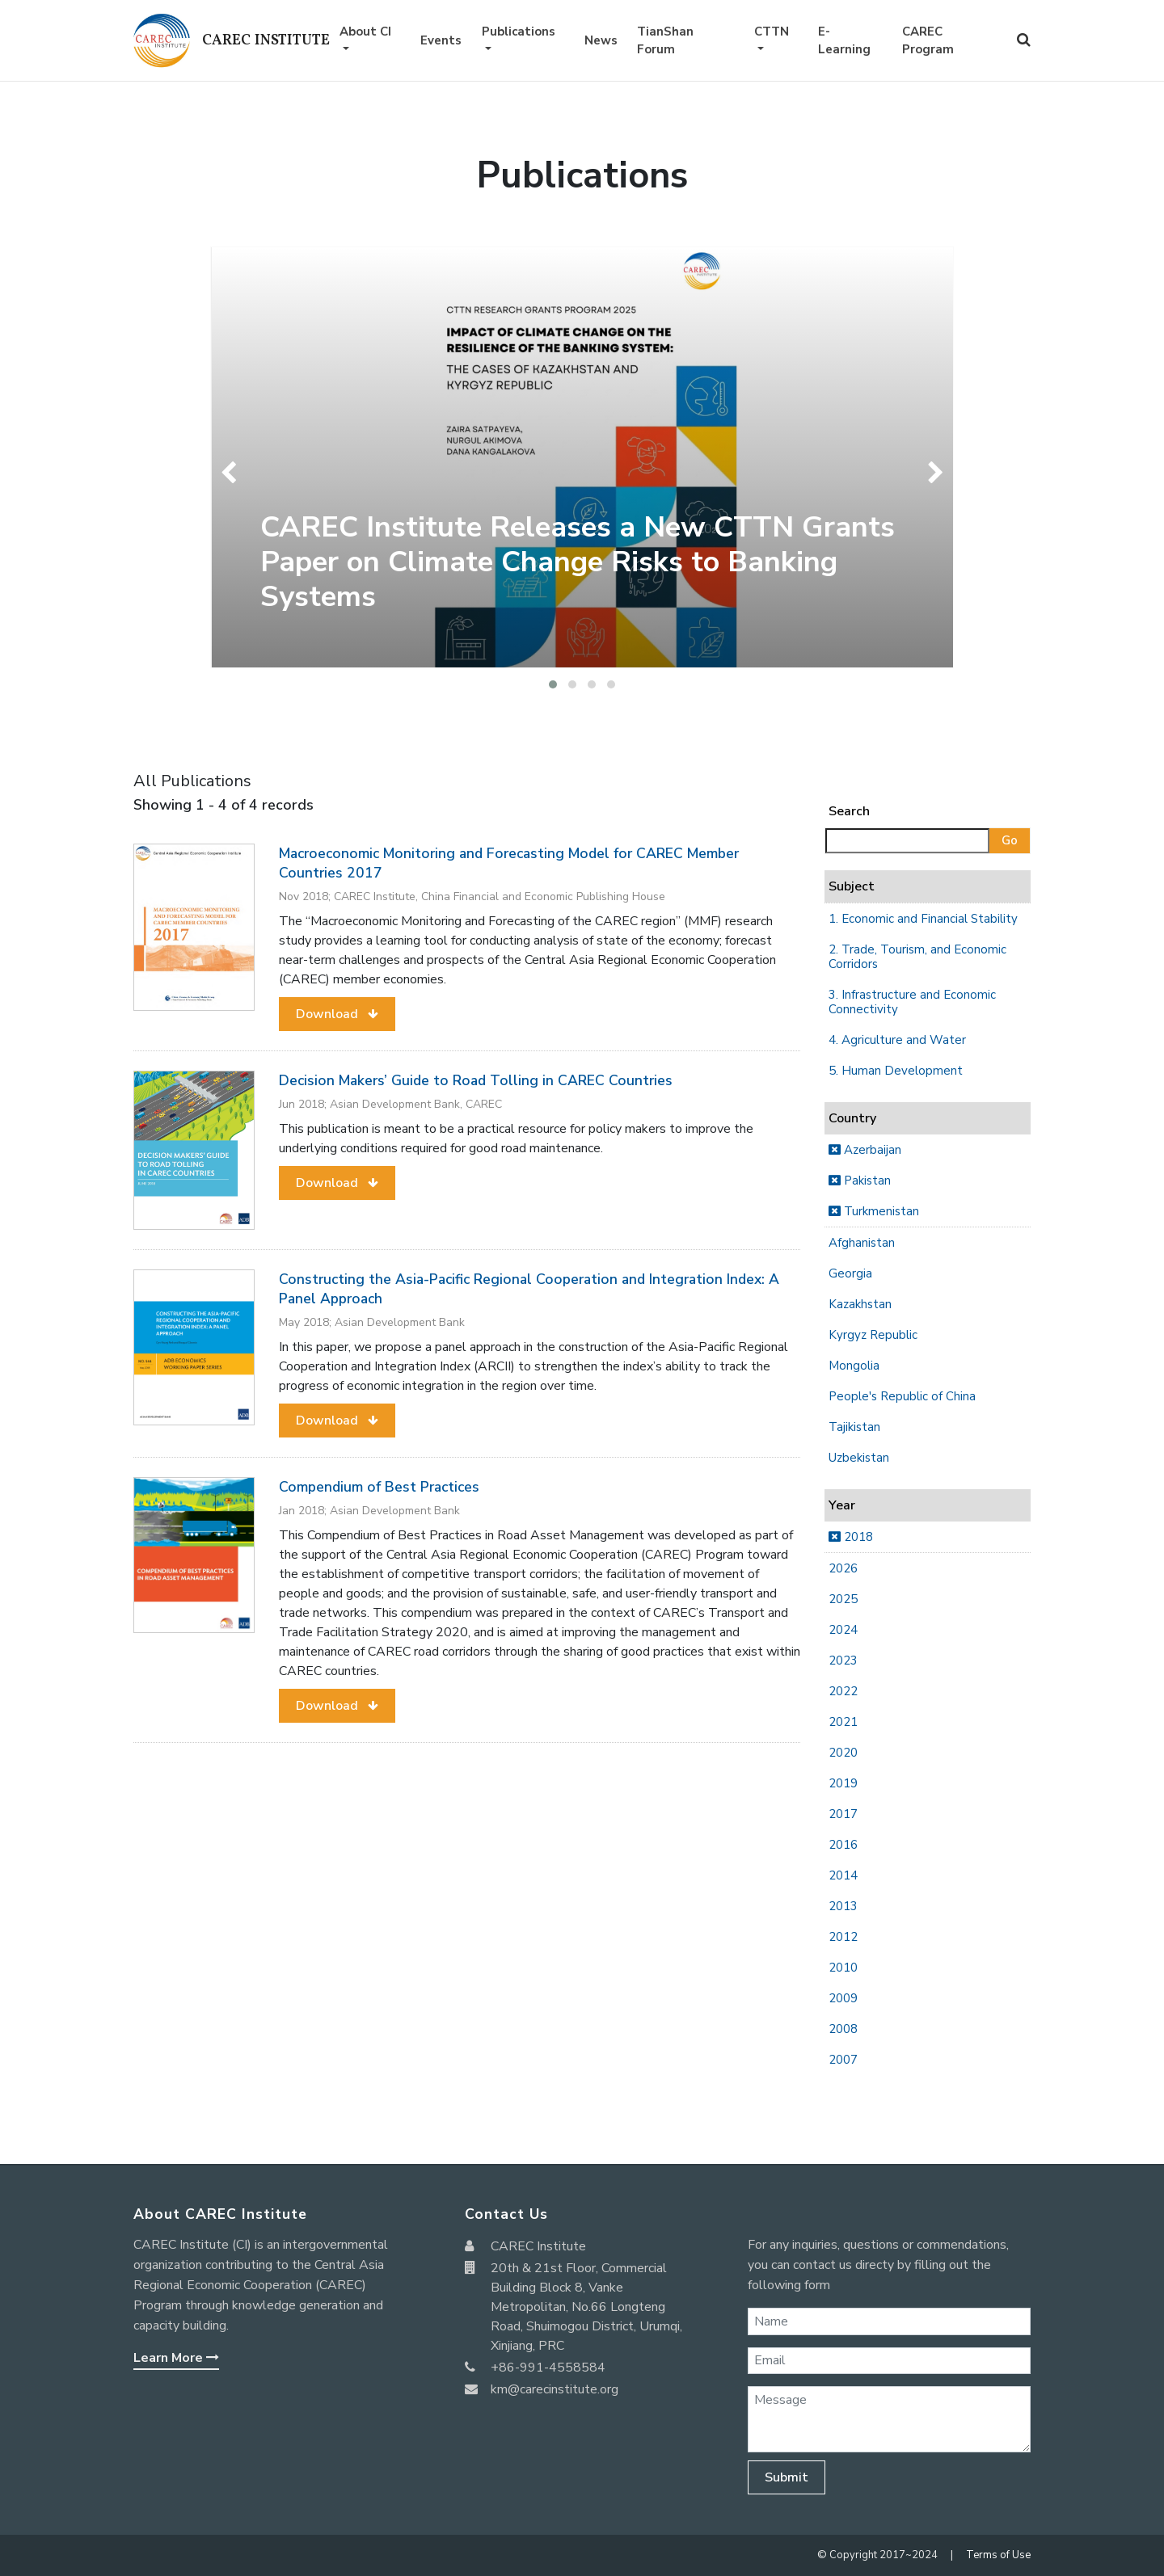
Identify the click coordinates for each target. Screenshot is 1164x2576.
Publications (518, 31)
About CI (365, 31)
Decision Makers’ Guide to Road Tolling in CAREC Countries (476, 1080)
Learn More (176, 2358)
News (601, 40)
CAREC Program (928, 40)
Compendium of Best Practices (379, 1486)
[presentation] (232, 472)
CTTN (771, 31)
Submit (786, 2477)
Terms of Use (998, 2555)
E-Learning (844, 40)
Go (1010, 840)
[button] (553, 684)
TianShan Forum (665, 40)
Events (441, 40)
